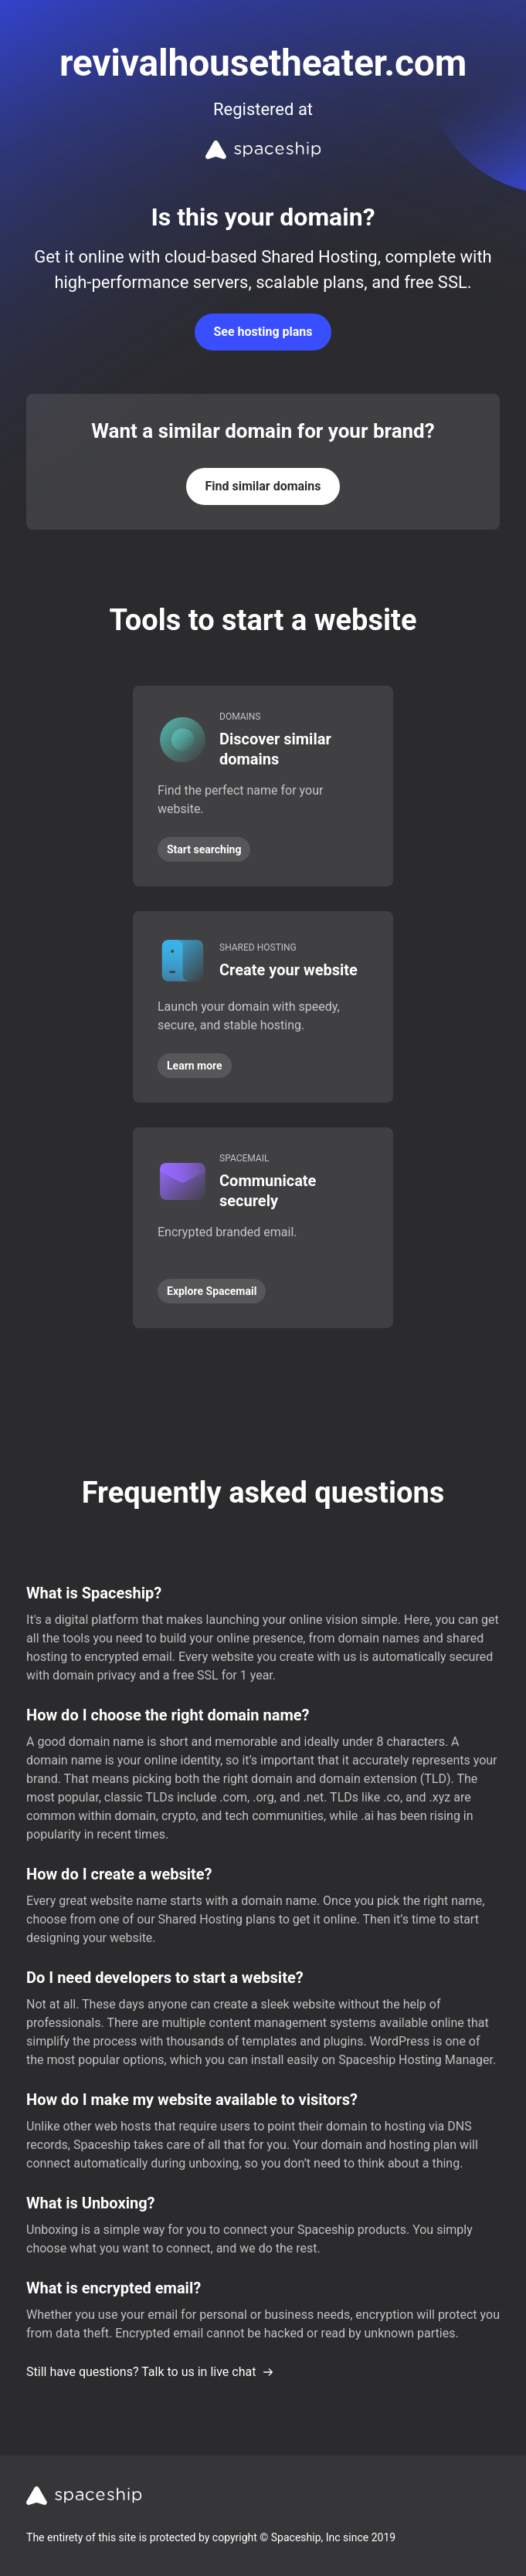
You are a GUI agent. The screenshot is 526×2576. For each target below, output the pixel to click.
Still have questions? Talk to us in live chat (150, 2371)
